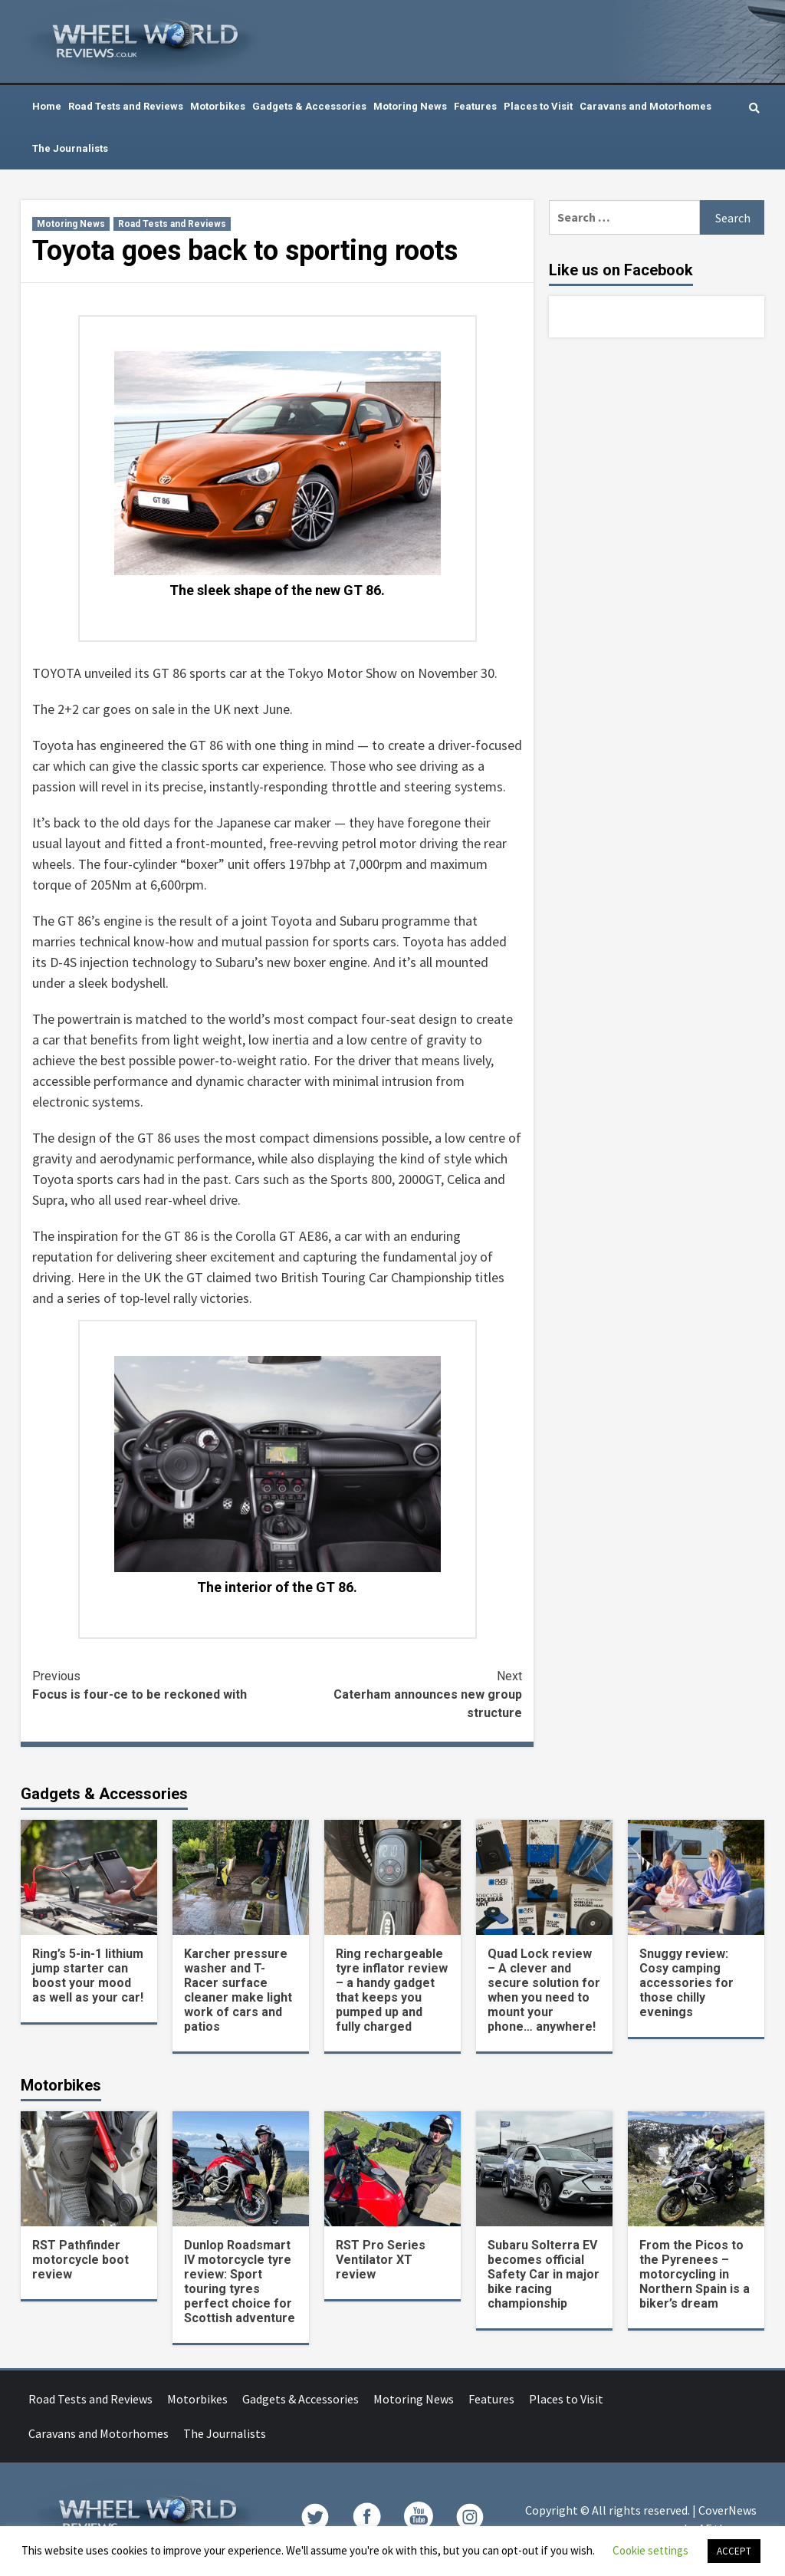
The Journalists (70, 148)
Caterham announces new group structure (400, 1693)
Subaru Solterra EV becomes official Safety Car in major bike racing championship (543, 2274)
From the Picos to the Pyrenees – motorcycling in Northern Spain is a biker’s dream (694, 2274)
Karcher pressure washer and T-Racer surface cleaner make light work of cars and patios (238, 1990)
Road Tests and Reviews (125, 106)
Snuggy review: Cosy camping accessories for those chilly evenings (686, 1982)
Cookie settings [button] (650, 2550)
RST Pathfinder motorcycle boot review (80, 2260)
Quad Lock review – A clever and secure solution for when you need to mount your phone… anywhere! (544, 1990)
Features (475, 106)
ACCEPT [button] (734, 2551)
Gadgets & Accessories (309, 106)
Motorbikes (217, 106)
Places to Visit (538, 106)
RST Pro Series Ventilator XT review (380, 2260)
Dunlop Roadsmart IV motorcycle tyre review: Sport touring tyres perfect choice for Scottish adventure (239, 2281)
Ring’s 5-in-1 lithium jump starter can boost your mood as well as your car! (87, 1975)
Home (46, 106)
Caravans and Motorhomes (645, 106)
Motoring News (410, 106)
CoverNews (727, 2510)
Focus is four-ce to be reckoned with (155, 1684)
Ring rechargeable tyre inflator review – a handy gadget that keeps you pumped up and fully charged (392, 1990)
